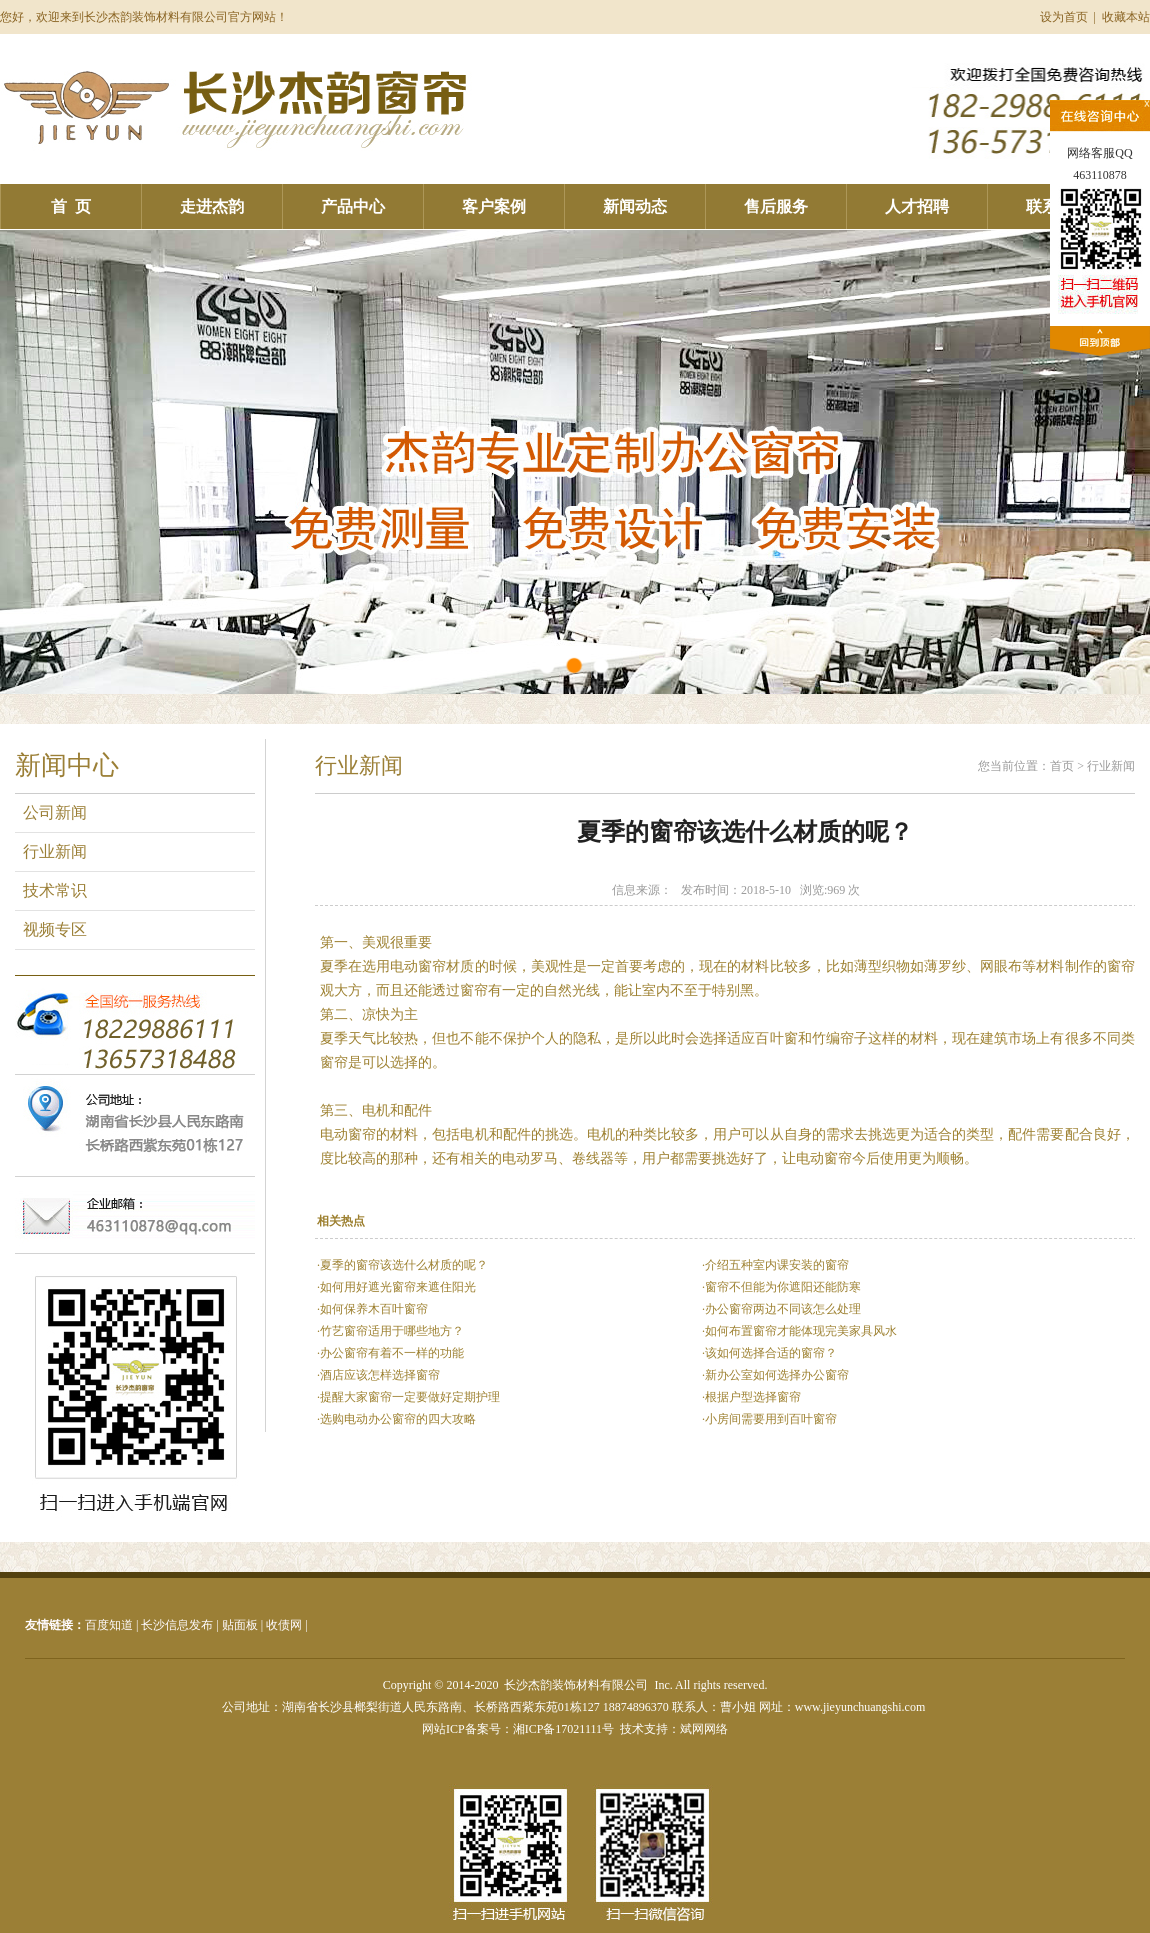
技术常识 (51, 890)
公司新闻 (51, 812)
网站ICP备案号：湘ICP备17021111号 (518, 1729)
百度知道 (109, 1625)
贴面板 (240, 1625)
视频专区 (51, 929)
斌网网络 (704, 1729)
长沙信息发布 (177, 1625)
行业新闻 (51, 851)
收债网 (284, 1625)
